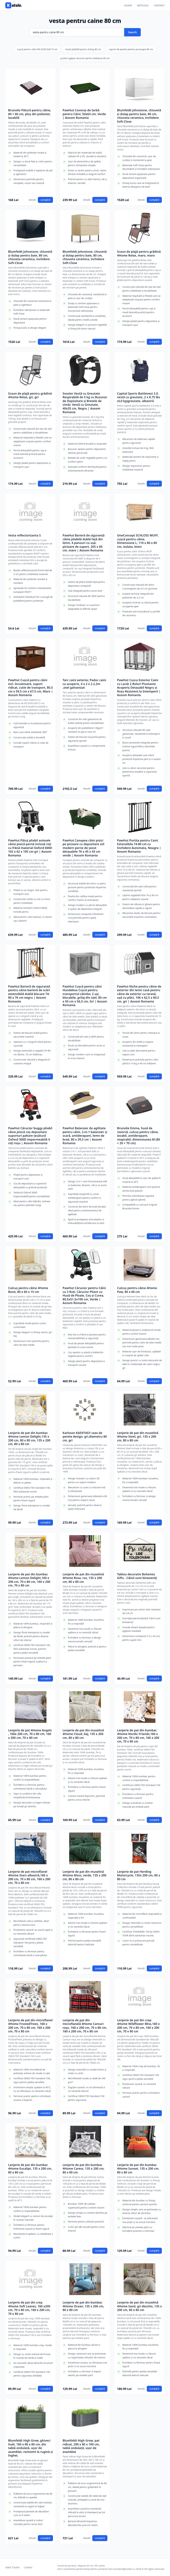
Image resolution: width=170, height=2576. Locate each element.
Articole (143, 5)
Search (132, 32)
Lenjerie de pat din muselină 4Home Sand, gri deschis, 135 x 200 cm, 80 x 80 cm (139, 2306)
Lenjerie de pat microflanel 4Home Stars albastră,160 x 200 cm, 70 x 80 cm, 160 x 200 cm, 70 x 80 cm (29, 1877)
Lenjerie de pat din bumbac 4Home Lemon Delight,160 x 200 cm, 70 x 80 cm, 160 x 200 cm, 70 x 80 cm (29, 1579)
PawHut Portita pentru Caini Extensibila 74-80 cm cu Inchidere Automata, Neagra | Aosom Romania (139, 846)
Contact (159, 5)
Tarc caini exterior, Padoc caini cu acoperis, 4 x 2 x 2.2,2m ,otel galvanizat (84, 683)
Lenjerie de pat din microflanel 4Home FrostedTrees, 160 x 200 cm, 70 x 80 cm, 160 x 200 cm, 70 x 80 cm (30, 2025)
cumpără (45, 199)
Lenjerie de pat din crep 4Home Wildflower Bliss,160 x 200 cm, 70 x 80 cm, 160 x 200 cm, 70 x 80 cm (138, 2025)
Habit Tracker (12, 2567)
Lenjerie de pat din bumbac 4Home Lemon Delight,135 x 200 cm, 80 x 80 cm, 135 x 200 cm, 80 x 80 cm (29, 1438)
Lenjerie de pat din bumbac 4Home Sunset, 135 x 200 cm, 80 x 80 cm (138, 2168)
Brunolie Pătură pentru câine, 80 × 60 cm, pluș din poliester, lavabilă (29, 114)
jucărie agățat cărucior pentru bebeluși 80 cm (85, 58)
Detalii (32, 199)
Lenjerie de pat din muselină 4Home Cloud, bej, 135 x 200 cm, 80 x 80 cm (83, 1734)
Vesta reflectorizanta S (24, 535)
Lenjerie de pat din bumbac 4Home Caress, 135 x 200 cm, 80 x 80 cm (83, 2168)
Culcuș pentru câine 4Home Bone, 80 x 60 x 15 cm (28, 1290)
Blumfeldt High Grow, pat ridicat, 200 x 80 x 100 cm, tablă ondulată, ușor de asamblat (81, 2446)
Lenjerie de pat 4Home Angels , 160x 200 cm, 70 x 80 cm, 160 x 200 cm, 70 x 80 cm (30, 1734)
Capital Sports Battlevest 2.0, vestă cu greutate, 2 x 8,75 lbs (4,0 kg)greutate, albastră (138, 397)
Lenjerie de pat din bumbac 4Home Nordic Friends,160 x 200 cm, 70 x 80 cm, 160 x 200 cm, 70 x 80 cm (138, 1735)
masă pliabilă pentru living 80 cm (83, 49)
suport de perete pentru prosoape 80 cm (131, 49)
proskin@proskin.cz (124, 2569)
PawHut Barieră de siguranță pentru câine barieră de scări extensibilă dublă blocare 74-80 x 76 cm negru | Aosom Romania (29, 994)
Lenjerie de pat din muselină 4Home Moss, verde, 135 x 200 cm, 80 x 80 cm (84, 1875)
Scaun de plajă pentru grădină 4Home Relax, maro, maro (139, 253)
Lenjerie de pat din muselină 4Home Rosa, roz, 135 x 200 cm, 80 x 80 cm (83, 1578)
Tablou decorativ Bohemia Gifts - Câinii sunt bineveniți (137, 1576)
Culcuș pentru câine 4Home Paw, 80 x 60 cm (137, 1290)
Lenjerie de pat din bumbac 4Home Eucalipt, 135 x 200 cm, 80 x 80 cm (30, 2168)
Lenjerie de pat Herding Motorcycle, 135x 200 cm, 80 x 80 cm (138, 1875)
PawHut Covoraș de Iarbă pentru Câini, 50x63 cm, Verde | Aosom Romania (84, 114)
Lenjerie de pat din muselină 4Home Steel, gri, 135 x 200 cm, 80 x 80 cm (137, 1436)
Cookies (28, 2567)
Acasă (128, 5)
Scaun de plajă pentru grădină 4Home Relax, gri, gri (30, 395)
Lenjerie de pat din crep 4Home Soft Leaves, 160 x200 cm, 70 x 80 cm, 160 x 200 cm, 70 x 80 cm (29, 2308)
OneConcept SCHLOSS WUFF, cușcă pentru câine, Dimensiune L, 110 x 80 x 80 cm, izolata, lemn (138, 540)
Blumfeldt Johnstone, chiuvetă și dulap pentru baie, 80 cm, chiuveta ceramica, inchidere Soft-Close (139, 115)
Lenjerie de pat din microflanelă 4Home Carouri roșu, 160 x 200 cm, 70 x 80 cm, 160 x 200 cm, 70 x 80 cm (85, 2025)
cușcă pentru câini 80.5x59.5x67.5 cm (37, 49)
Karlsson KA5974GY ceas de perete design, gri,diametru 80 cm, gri (85, 1436)
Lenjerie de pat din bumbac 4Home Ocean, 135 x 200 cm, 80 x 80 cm (83, 2306)
